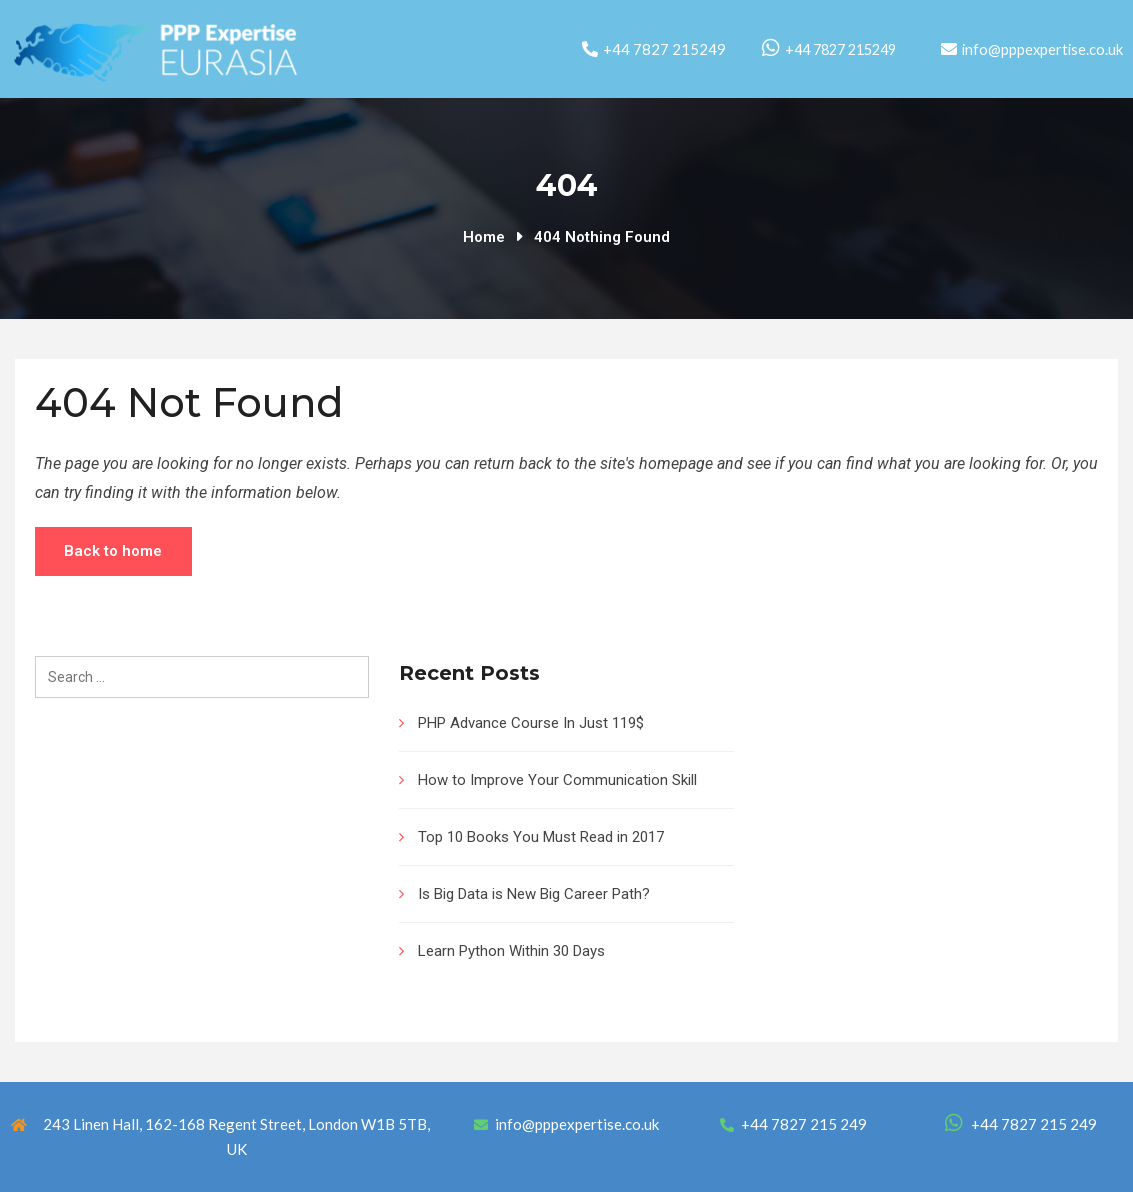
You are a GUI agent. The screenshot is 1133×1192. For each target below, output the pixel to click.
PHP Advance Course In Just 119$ (531, 723)
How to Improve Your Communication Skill (557, 780)
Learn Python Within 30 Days (511, 951)
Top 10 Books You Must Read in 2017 (541, 837)
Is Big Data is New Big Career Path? (534, 894)
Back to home (115, 551)
